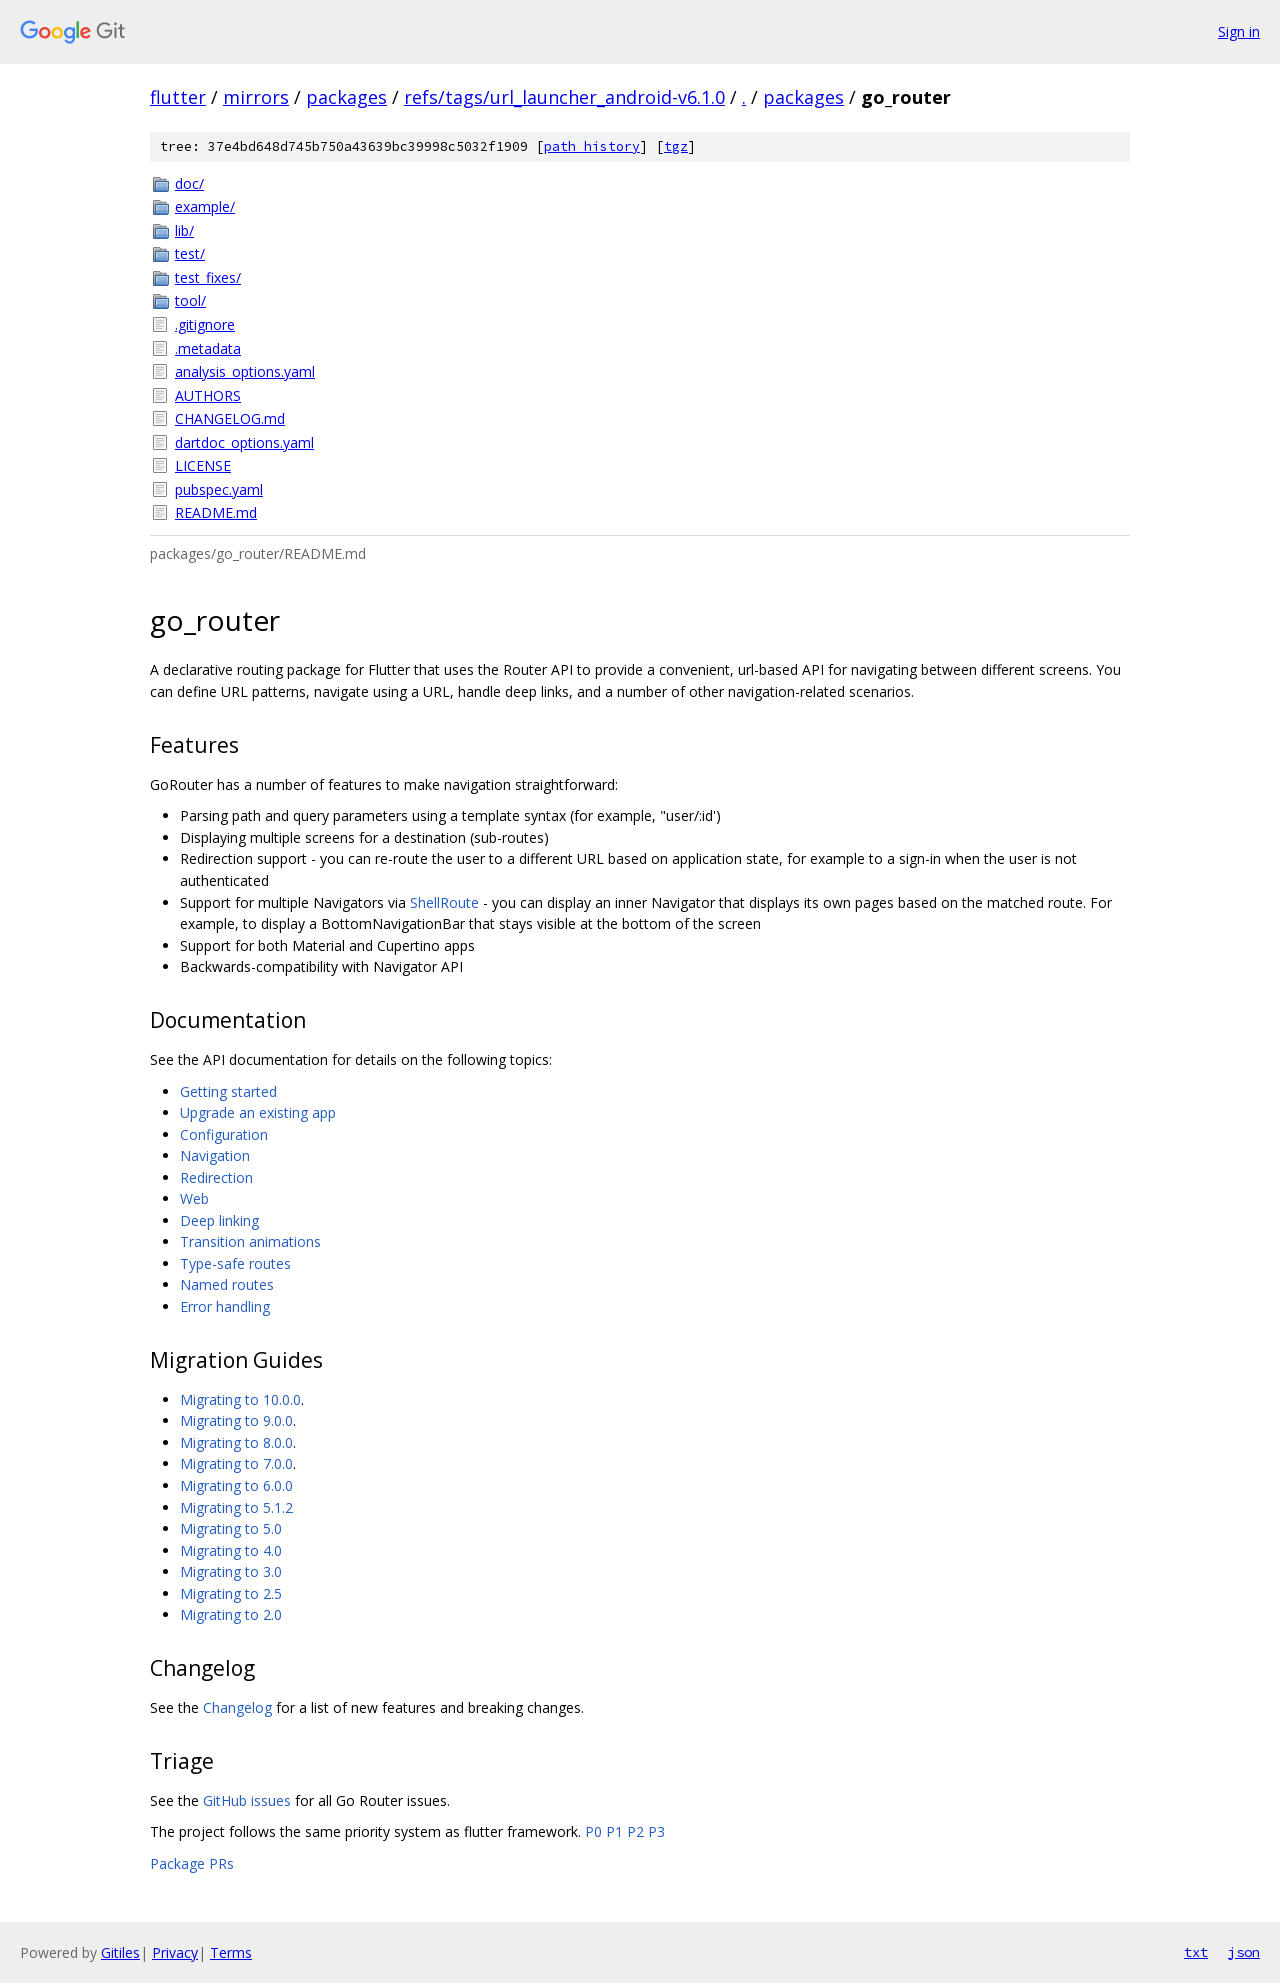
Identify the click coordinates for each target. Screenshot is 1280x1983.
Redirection (216, 1177)
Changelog (237, 1707)
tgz (676, 146)
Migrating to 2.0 (231, 1614)
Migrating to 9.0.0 (236, 1420)
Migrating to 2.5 (231, 1593)
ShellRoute (444, 902)
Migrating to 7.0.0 (236, 1463)
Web (194, 1198)
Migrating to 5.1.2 (236, 1507)
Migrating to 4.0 (231, 1550)
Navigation (215, 1155)
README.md (216, 512)
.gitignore (205, 324)
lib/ (184, 230)
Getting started (228, 1091)
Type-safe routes (235, 1263)
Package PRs (192, 1863)
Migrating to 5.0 (231, 1528)
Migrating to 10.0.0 (240, 1399)
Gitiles (120, 1952)
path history (592, 146)
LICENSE (203, 465)
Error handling (225, 1306)
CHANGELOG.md (230, 418)
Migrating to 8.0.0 (236, 1442)
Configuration (224, 1134)
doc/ (189, 183)
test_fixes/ (208, 277)
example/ (205, 206)
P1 (614, 1831)
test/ (190, 253)
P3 (656, 1831)
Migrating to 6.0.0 (236, 1485)
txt (1196, 1952)
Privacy (175, 1952)
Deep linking (219, 1220)
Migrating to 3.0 (231, 1571)
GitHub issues (247, 1800)
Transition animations (250, 1241)
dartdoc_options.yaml (244, 442)
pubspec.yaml (219, 489)
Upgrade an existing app (258, 1112)
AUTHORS (208, 395)
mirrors (256, 97)
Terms (231, 1952)
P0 (593, 1831)
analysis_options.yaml (245, 371)
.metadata (208, 348)
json (1244, 1952)
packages (346, 97)
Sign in (1239, 31)
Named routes (227, 1284)
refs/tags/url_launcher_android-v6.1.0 (564, 97)
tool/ (190, 300)
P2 (635, 1831)
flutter (178, 97)
